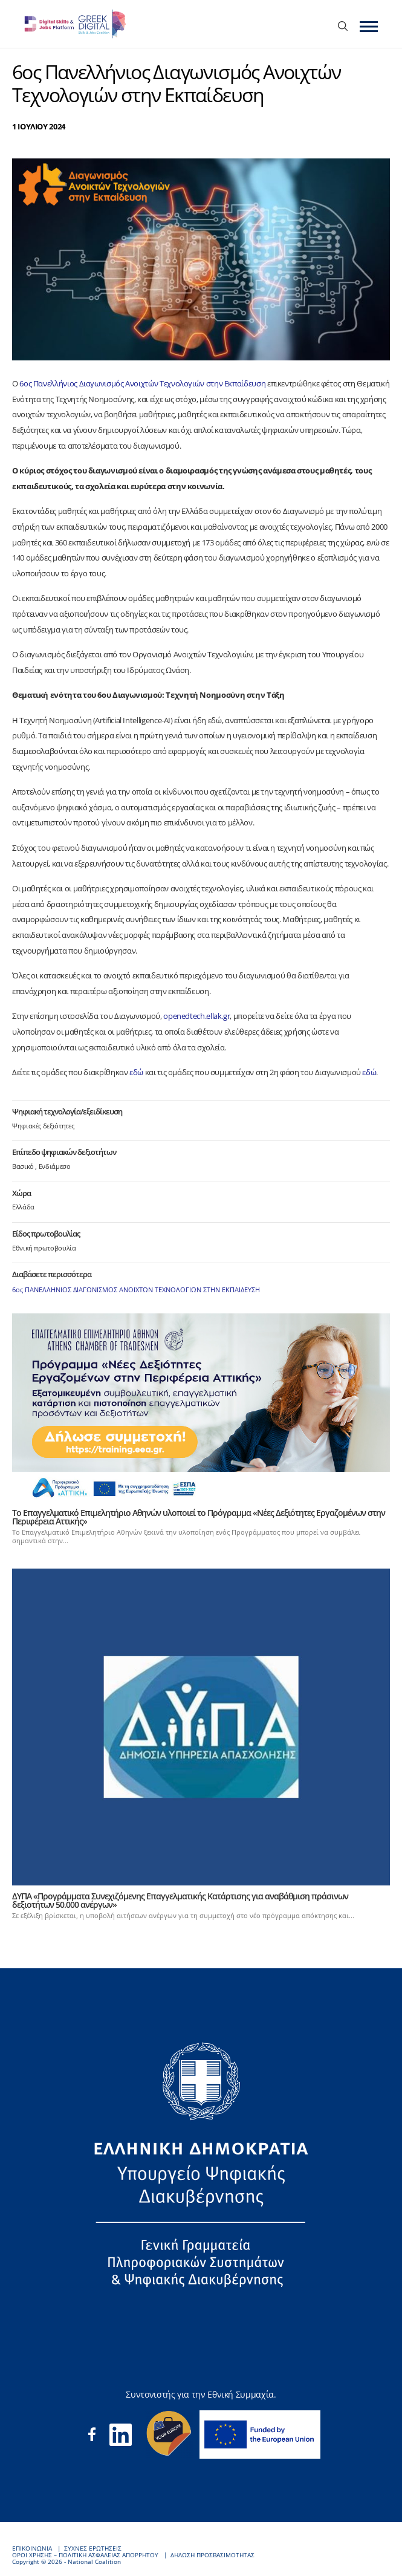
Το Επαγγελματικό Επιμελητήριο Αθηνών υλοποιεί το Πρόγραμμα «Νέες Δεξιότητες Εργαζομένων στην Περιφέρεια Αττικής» (198, 1517)
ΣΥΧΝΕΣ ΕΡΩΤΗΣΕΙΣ (93, 2548)
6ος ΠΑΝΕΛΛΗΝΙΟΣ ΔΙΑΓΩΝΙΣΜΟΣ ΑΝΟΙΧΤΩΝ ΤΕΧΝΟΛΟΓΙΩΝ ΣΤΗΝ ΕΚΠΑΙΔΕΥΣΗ (136, 1289)
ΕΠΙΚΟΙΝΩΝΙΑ (32, 2548)
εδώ (136, 1072)
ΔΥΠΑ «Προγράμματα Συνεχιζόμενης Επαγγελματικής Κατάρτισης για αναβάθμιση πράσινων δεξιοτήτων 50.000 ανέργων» (180, 1900)
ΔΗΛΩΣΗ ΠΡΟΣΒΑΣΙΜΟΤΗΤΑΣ (212, 2555)
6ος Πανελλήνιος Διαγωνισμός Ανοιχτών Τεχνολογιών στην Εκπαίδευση (142, 383)
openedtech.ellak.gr (196, 1015)
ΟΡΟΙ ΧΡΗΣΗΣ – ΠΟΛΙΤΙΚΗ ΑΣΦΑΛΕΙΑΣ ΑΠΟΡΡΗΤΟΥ (85, 2555)
